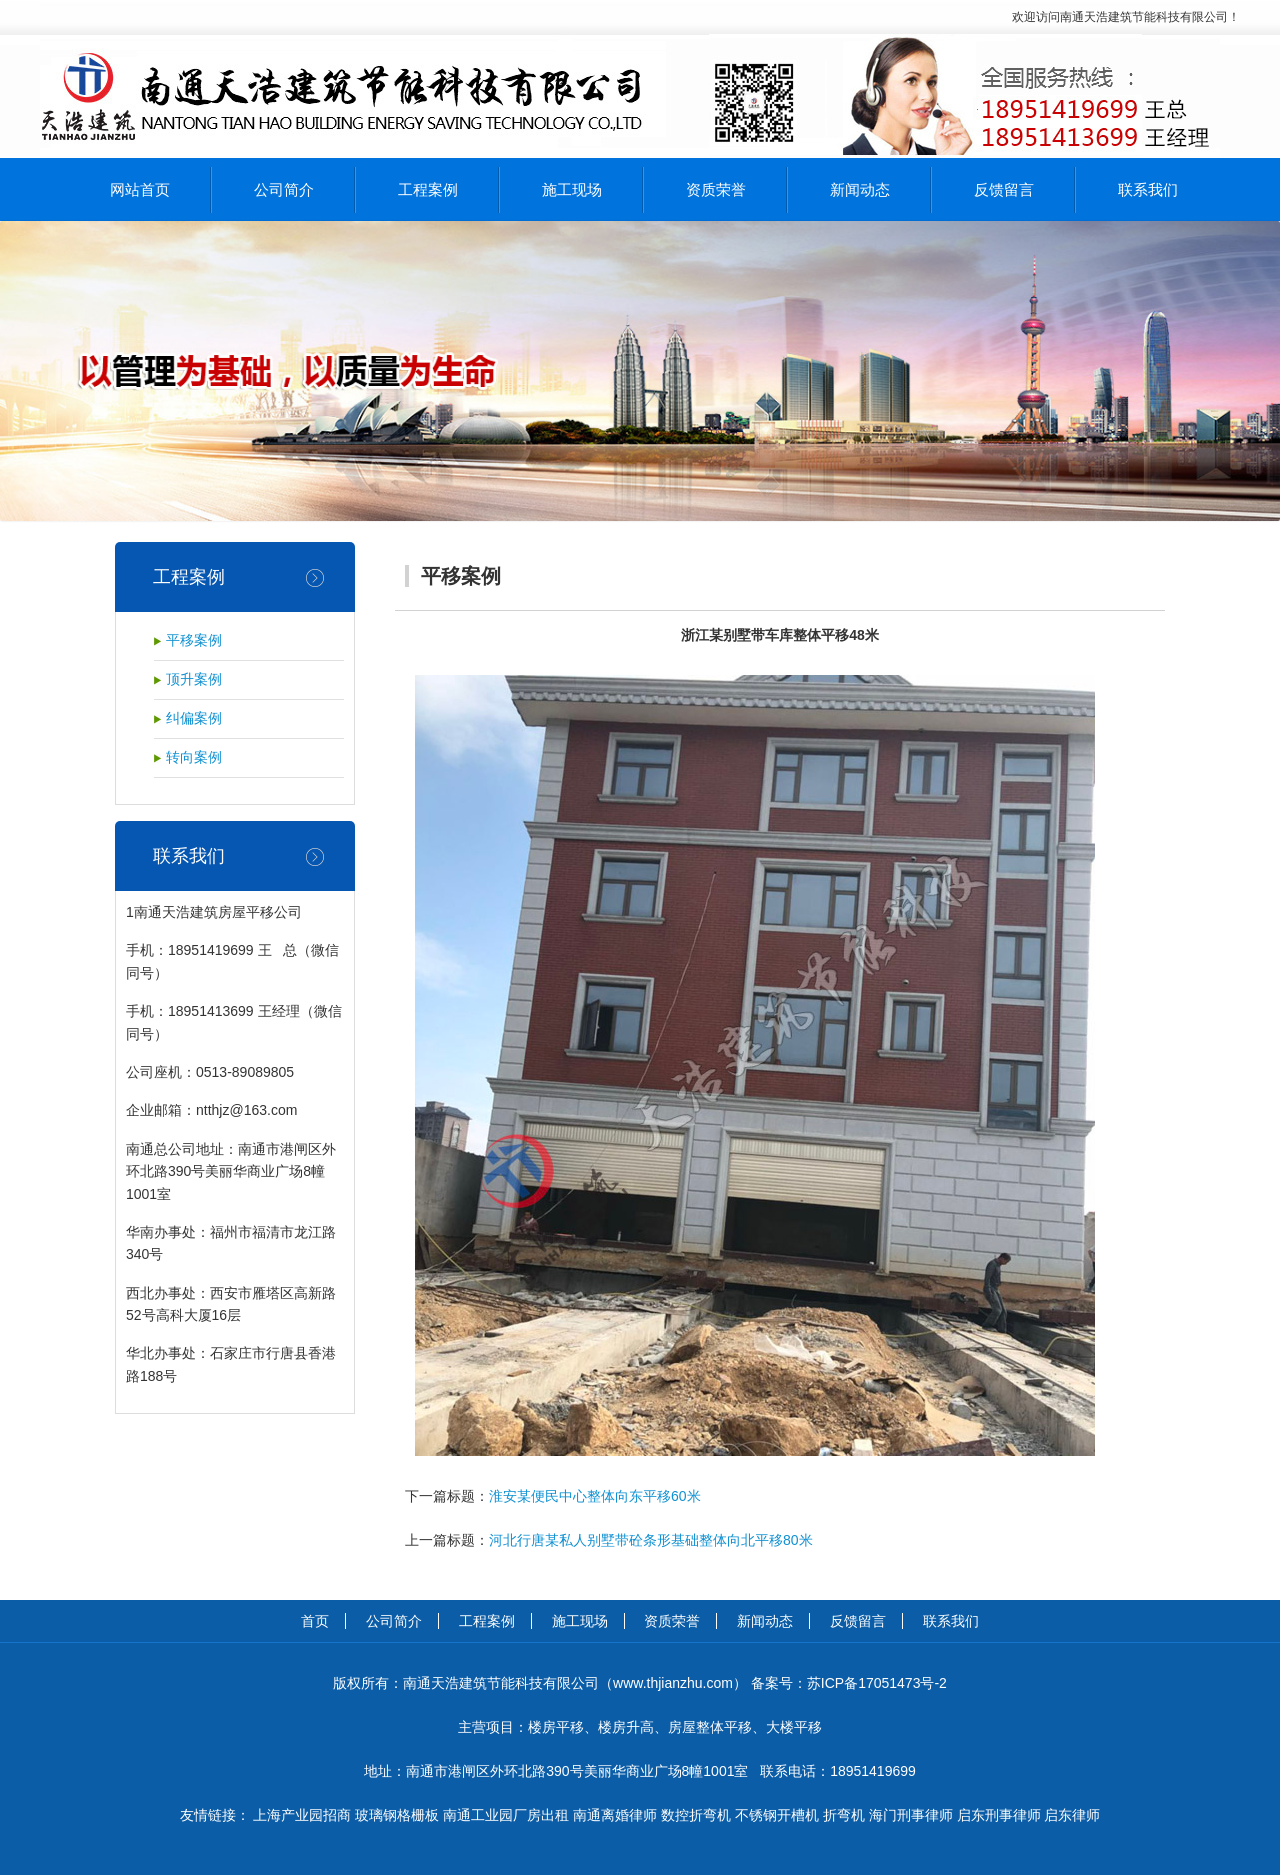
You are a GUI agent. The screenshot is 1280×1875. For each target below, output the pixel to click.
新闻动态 (860, 189)
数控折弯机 (696, 1815)
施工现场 (572, 189)
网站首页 (140, 189)
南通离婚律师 (615, 1815)
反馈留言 (1004, 189)
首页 (315, 1621)
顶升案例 (194, 679)
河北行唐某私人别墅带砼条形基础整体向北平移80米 (651, 1540)
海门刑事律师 (911, 1815)
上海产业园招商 (302, 1815)
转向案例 (194, 757)
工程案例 (428, 189)
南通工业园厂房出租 (506, 1815)
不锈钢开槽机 (777, 1815)
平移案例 (194, 640)
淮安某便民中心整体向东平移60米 (595, 1496)
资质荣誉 (716, 189)
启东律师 (1072, 1815)
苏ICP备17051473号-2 (877, 1683)
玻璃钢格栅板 (397, 1815)
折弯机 (844, 1815)
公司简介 (284, 189)
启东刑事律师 (999, 1815)
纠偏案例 (194, 718)
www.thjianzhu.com (673, 1683)
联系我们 (1148, 189)
